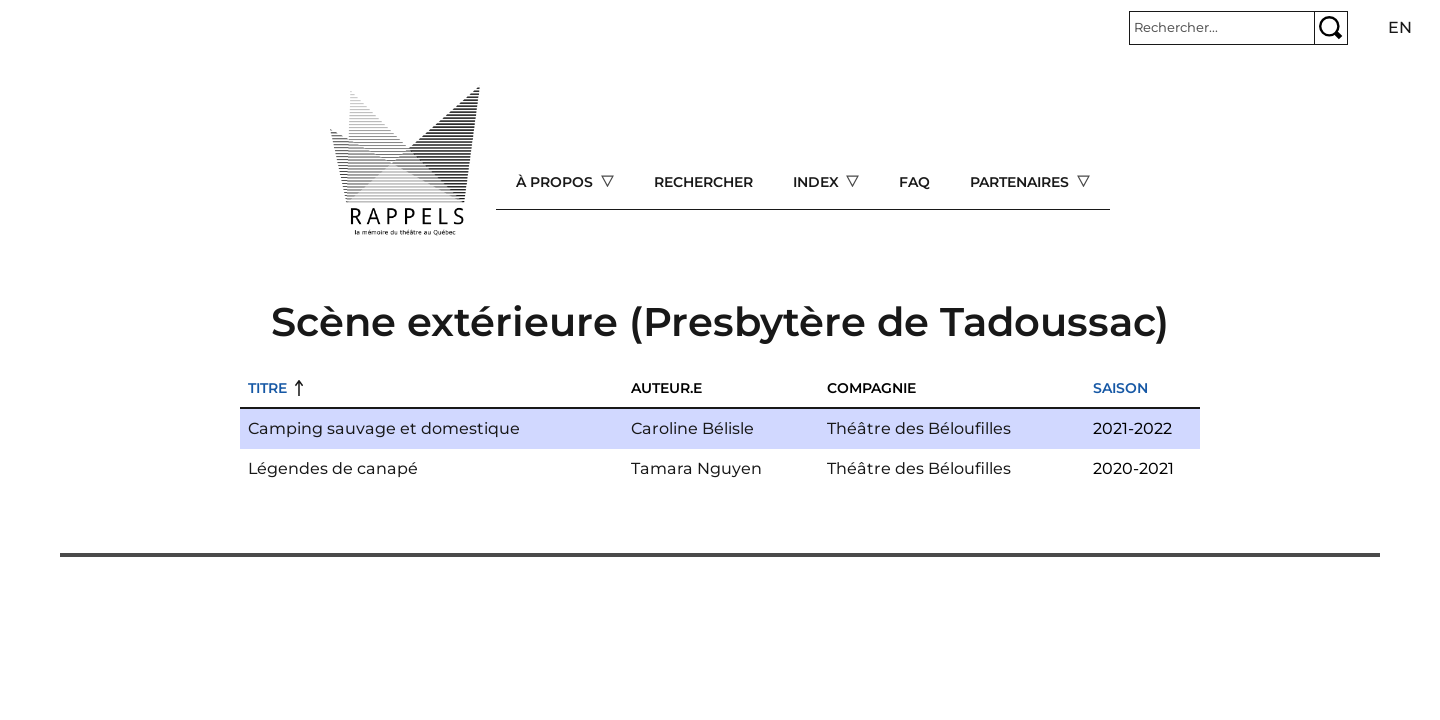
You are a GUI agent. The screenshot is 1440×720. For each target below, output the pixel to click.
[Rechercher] (1222, 28)
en (1400, 27)
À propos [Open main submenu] (556, 182)
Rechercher (703, 182)
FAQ (914, 182)
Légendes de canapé (333, 468)
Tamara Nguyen (696, 468)
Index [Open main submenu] (818, 182)
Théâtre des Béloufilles (919, 428)
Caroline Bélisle (692, 428)
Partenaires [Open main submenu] (1021, 182)
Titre (267, 388)
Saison (1120, 388)
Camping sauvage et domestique (384, 428)
